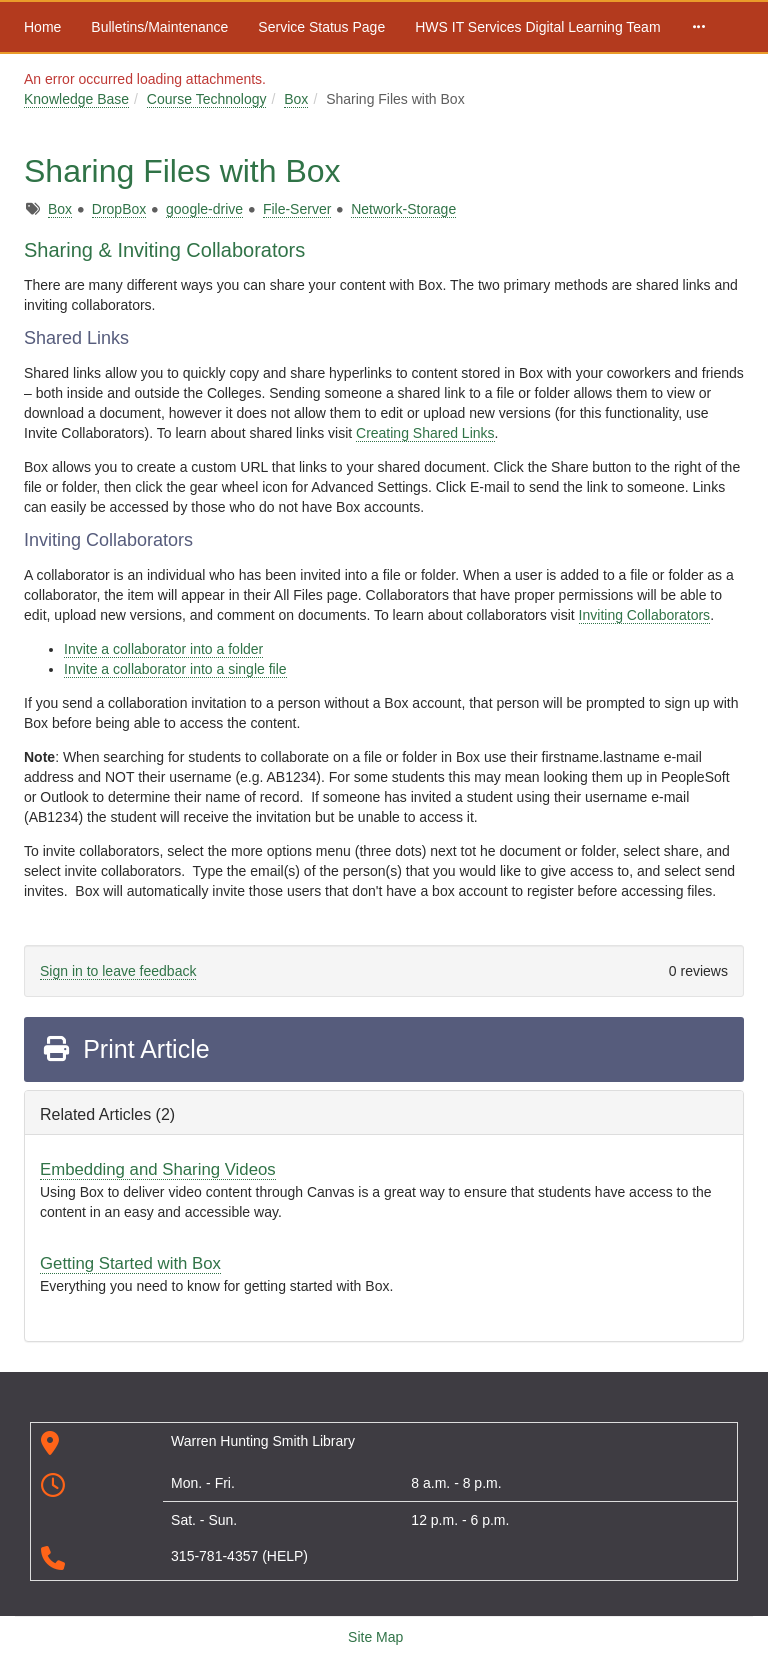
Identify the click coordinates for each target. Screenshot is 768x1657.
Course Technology (207, 99)
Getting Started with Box (130, 1263)
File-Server (297, 209)
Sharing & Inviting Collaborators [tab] (164, 250)
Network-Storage (403, 209)
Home (42, 27)
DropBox (119, 209)
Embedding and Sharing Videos (158, 1169)
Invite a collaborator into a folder (163, 649)
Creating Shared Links (425, 433)
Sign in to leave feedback (118, 971)
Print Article (125, 1049)
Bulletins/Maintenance (159, 27)
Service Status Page (321, 27)
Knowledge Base (76, 99)
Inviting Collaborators (645, 615)
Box (296, 99)
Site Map (375, 1637)
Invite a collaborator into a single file (175, 669)
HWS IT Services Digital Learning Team (537, 27)
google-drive (204, 209)
